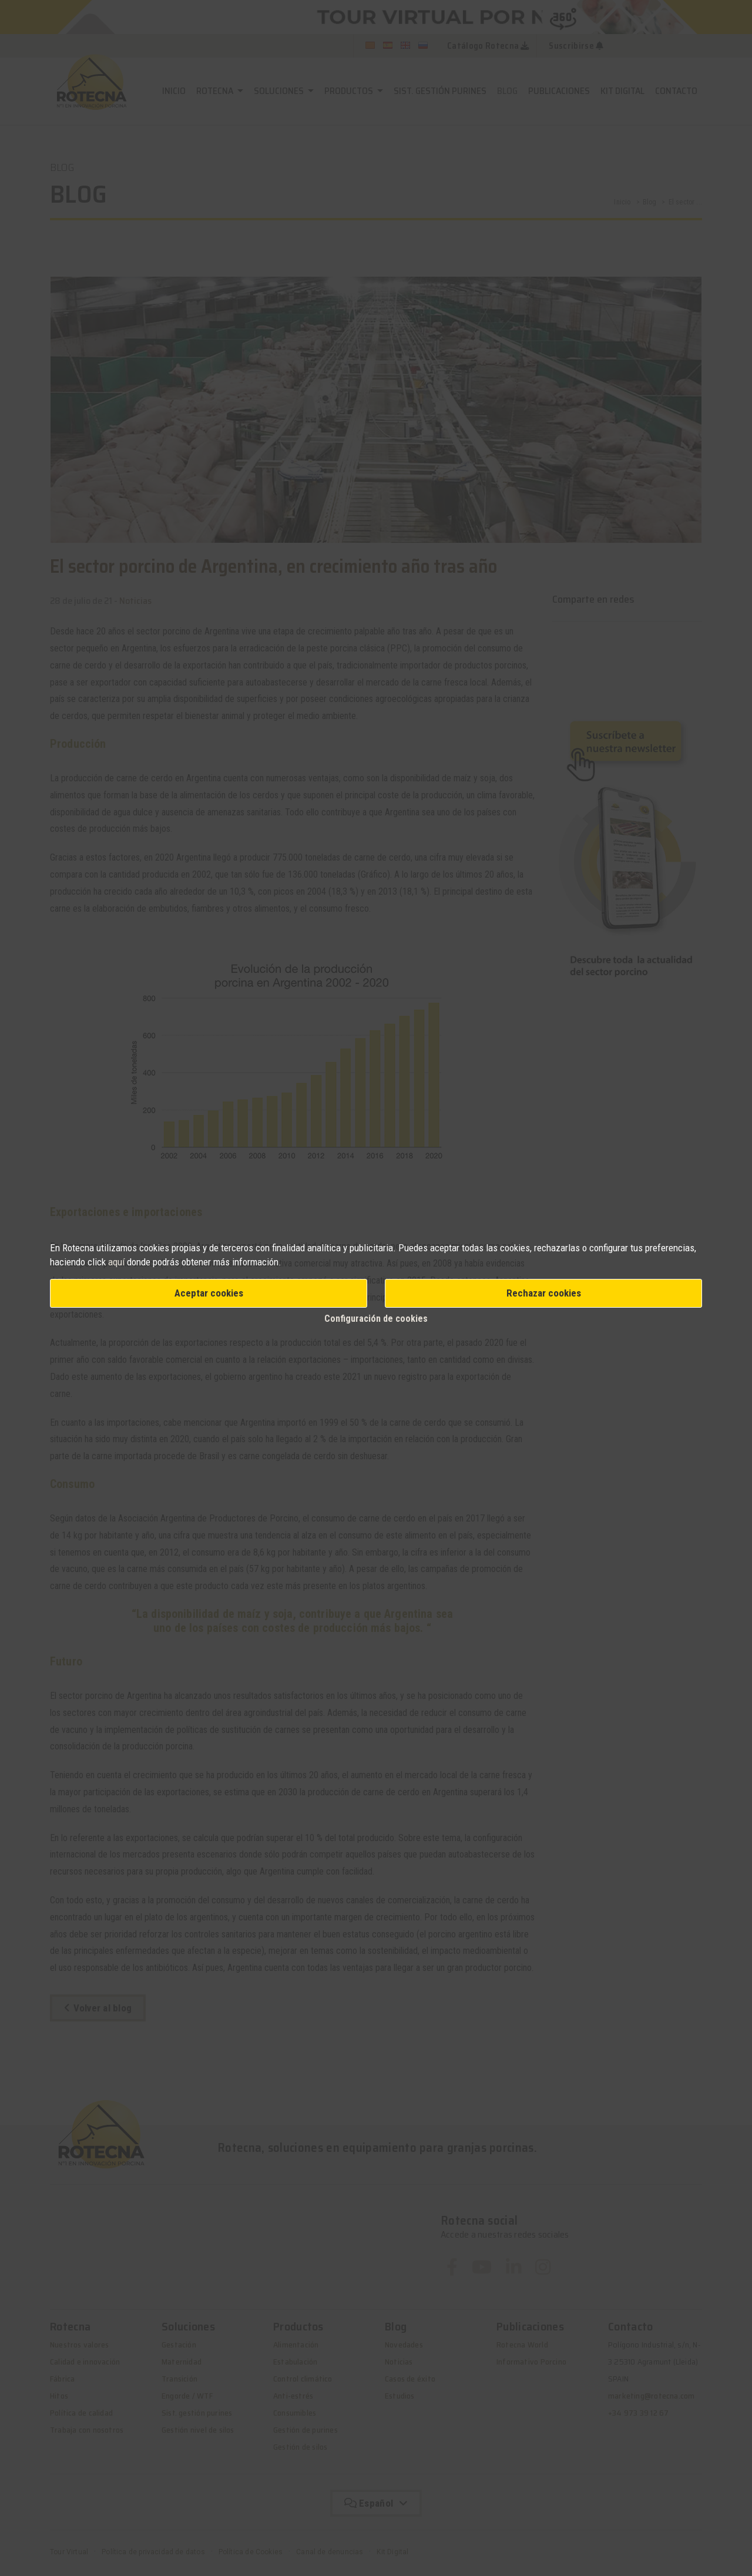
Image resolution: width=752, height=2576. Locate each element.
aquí (116, 1262)
